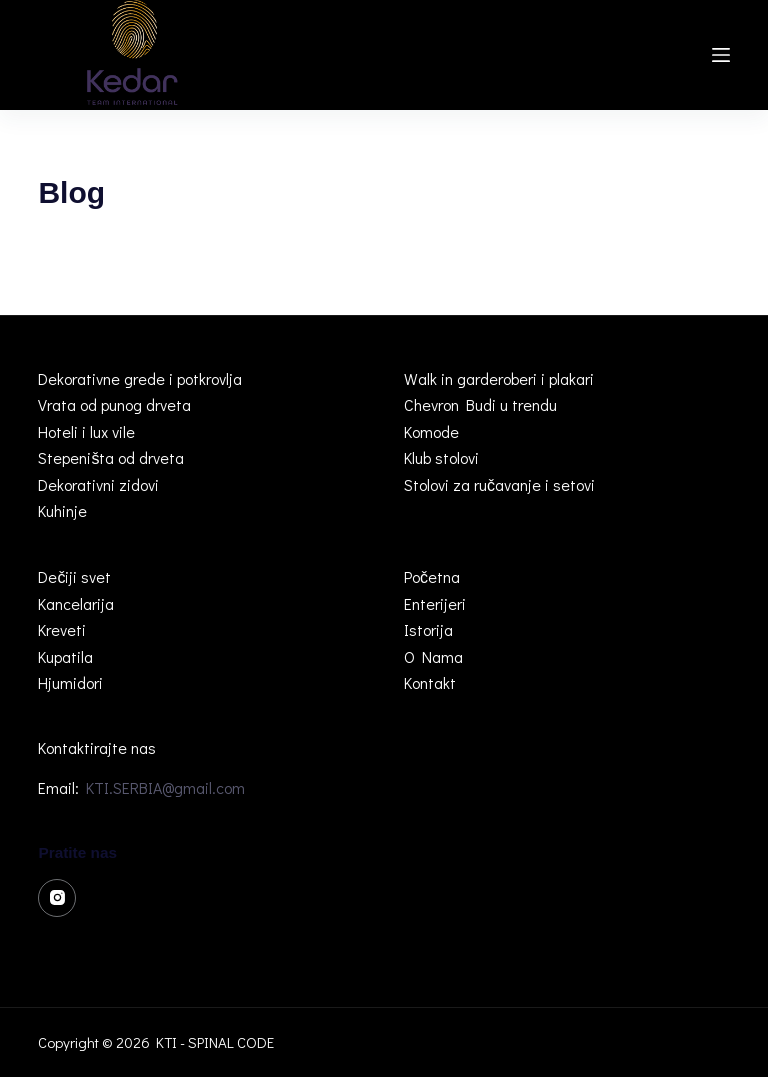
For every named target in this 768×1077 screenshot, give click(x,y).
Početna (432, 576)
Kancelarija (76, 603)
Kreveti (62, 629)
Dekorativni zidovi (98, 484)
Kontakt (430, 682)
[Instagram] (57, 898)
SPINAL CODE (231, 1042)
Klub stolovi (441, 457)
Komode (431, 431)
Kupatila (65, 656)
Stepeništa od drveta (111, 457)
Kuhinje (62, 510)
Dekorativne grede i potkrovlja (140, 378)
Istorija (428, 629)
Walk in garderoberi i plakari (499, 378)
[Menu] (721, 55)
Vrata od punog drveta (114, 404)
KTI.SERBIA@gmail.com (165, 787)
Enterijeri (435, 603)
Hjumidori (70, 682)
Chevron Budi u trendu (480, 404)
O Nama (433, 656)
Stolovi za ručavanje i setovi (499, 484)
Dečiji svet (74, 576)
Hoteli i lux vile (86, 431)
